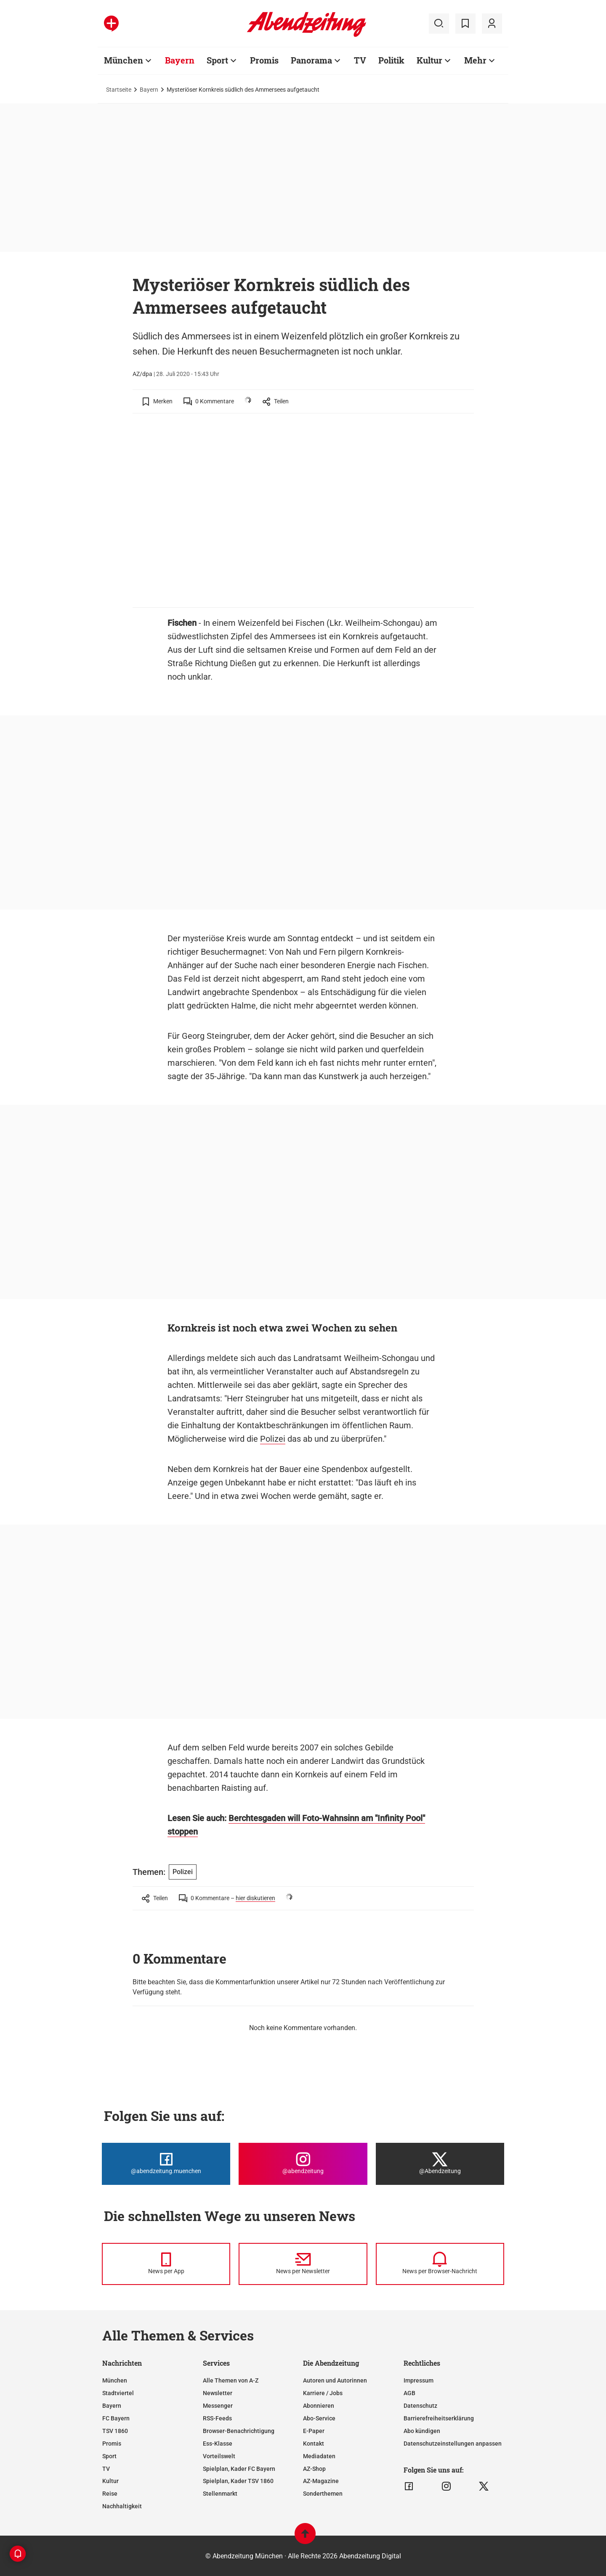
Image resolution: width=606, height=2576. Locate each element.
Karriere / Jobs (323, 2393)
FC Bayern (116, 2418)
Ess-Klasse (217, 2443)
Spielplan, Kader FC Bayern (239, 2468)
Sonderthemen (323, 2493)
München (123, 60)
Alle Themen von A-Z (230, 2380)
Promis (264, 60)
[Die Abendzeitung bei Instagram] (303, 2164)
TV (360, 60)
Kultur (429, 60)
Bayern (179, 60)
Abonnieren (318, 2405)
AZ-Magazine (321, 2481)
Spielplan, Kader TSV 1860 (238, 2481)
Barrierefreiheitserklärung (439, 2418)
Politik (391, 60)
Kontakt (313, 2443)
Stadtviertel (118, 2393)
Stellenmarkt (220, 2493)
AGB (409, 2393)
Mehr (475, 60)
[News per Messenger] (166, 2264)
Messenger (218, 2405)
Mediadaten (319, 2456)
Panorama (311, 60)
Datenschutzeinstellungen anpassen (453, 2443)
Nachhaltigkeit (122, 2506)
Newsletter (217, 2393)
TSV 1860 (115, 2431)
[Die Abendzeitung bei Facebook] (166, 2164)
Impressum (418, 2380)
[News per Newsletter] (303, 2264)
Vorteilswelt (219, 2456)
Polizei (272, 1439)
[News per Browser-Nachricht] (440, 2264)
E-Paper (313, 2431)
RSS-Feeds (217, 2418)
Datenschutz (420, 2405)
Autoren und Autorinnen (335, 2380)
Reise (109, 2493)
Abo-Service (319, 2418)
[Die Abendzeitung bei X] (440, 2164)
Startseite (118, 89)
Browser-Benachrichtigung (238, 2431)
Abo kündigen (422, 2431)
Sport (217, 60)
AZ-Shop (314, 2468)
